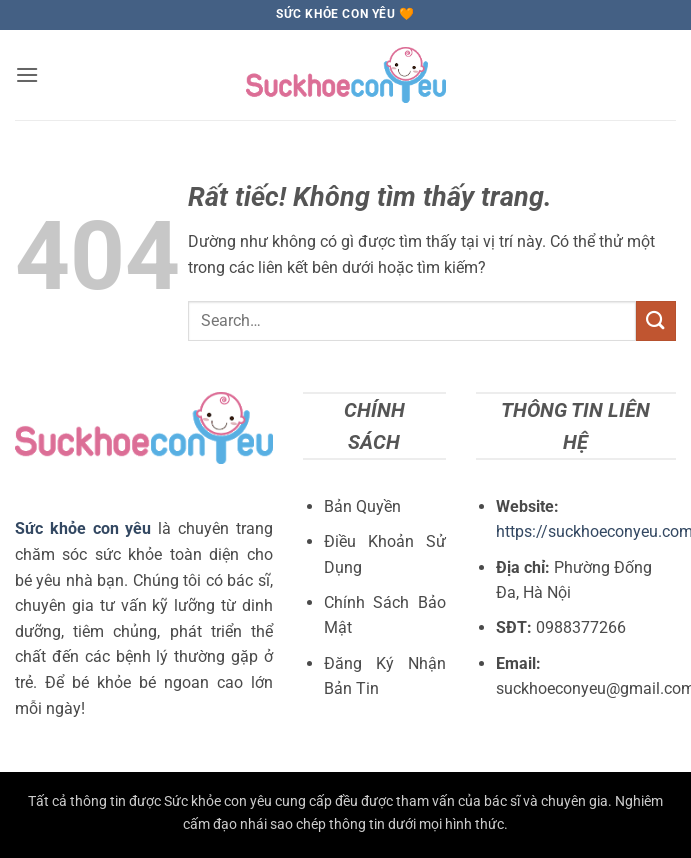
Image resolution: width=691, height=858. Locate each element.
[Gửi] (656, 320)
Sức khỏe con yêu (83, 528)
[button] (27, 74)
